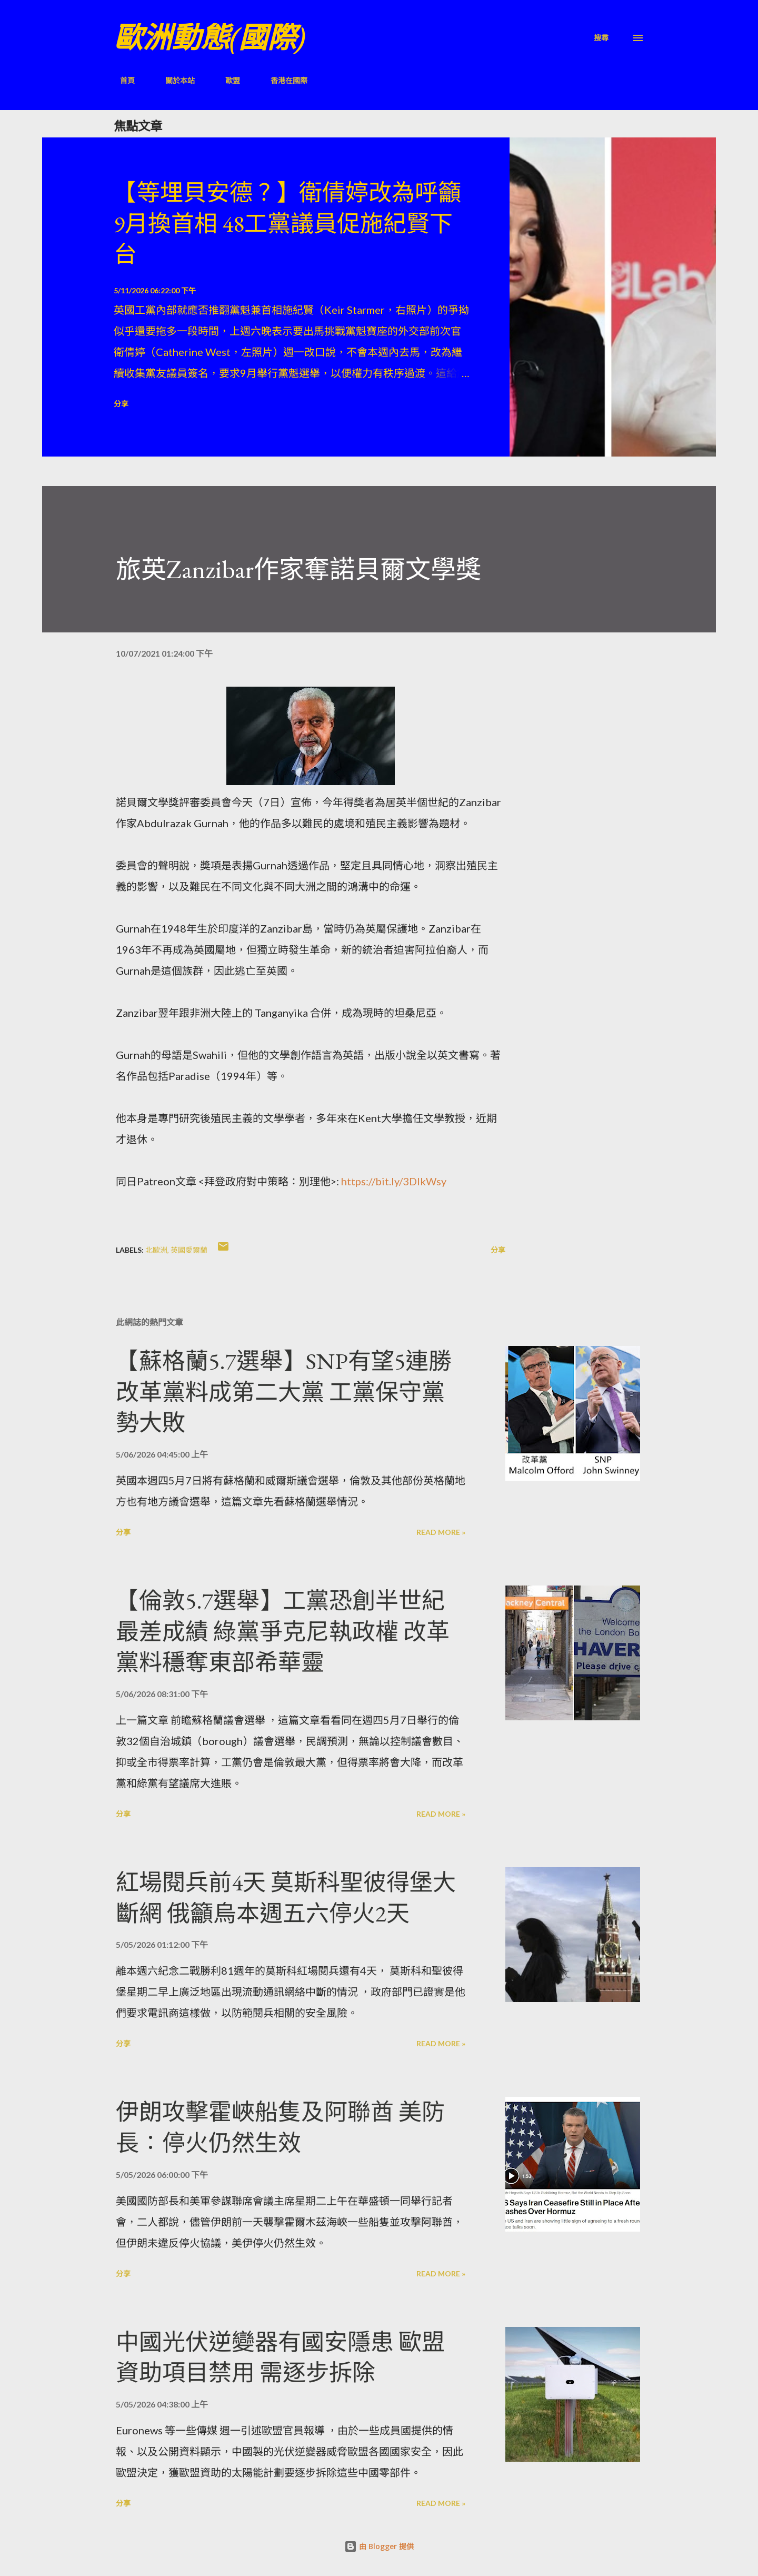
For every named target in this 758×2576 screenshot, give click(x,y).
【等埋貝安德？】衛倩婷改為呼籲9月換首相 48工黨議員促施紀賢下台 (287, 223)
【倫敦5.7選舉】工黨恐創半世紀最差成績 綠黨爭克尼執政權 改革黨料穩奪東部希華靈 (283, 1631)
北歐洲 (156, 1249)
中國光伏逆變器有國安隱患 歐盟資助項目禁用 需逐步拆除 (280, 2357)
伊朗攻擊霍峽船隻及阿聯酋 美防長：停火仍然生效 (280, 2127)
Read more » (440, 1532)
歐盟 (226, 80)
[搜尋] (601, 37)
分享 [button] (121, 403)
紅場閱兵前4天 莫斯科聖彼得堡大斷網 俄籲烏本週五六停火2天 (286, 1897)
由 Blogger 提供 (379, 2546)
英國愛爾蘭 (189, 1249)
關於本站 (173, 80)
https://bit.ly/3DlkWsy (393, 1181)
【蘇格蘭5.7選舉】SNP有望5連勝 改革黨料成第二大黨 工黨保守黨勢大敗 (284, 1392)
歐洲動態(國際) (209, 37)
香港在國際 (282, 80)
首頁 (121, 80)
